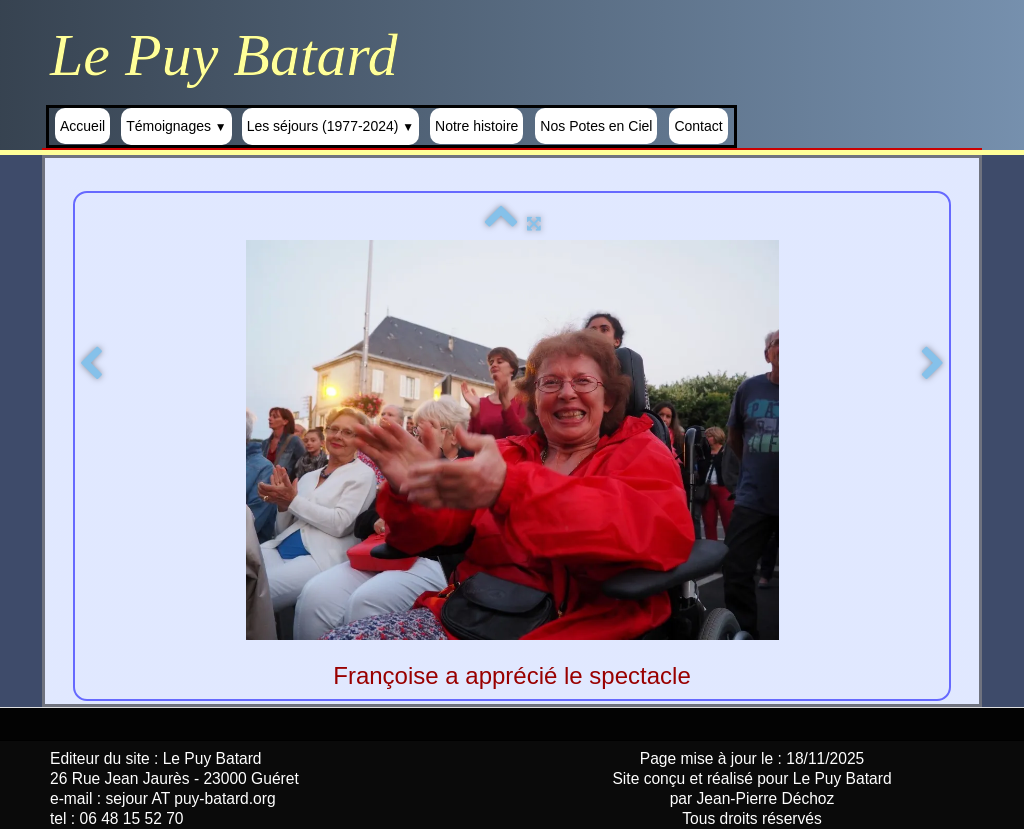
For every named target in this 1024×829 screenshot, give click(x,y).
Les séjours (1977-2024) (330, 126)
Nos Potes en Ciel (596, 126)
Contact (698, 126)
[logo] (231, 55)
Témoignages (176, 126)
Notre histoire (476, 126)
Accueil (82, 126)
